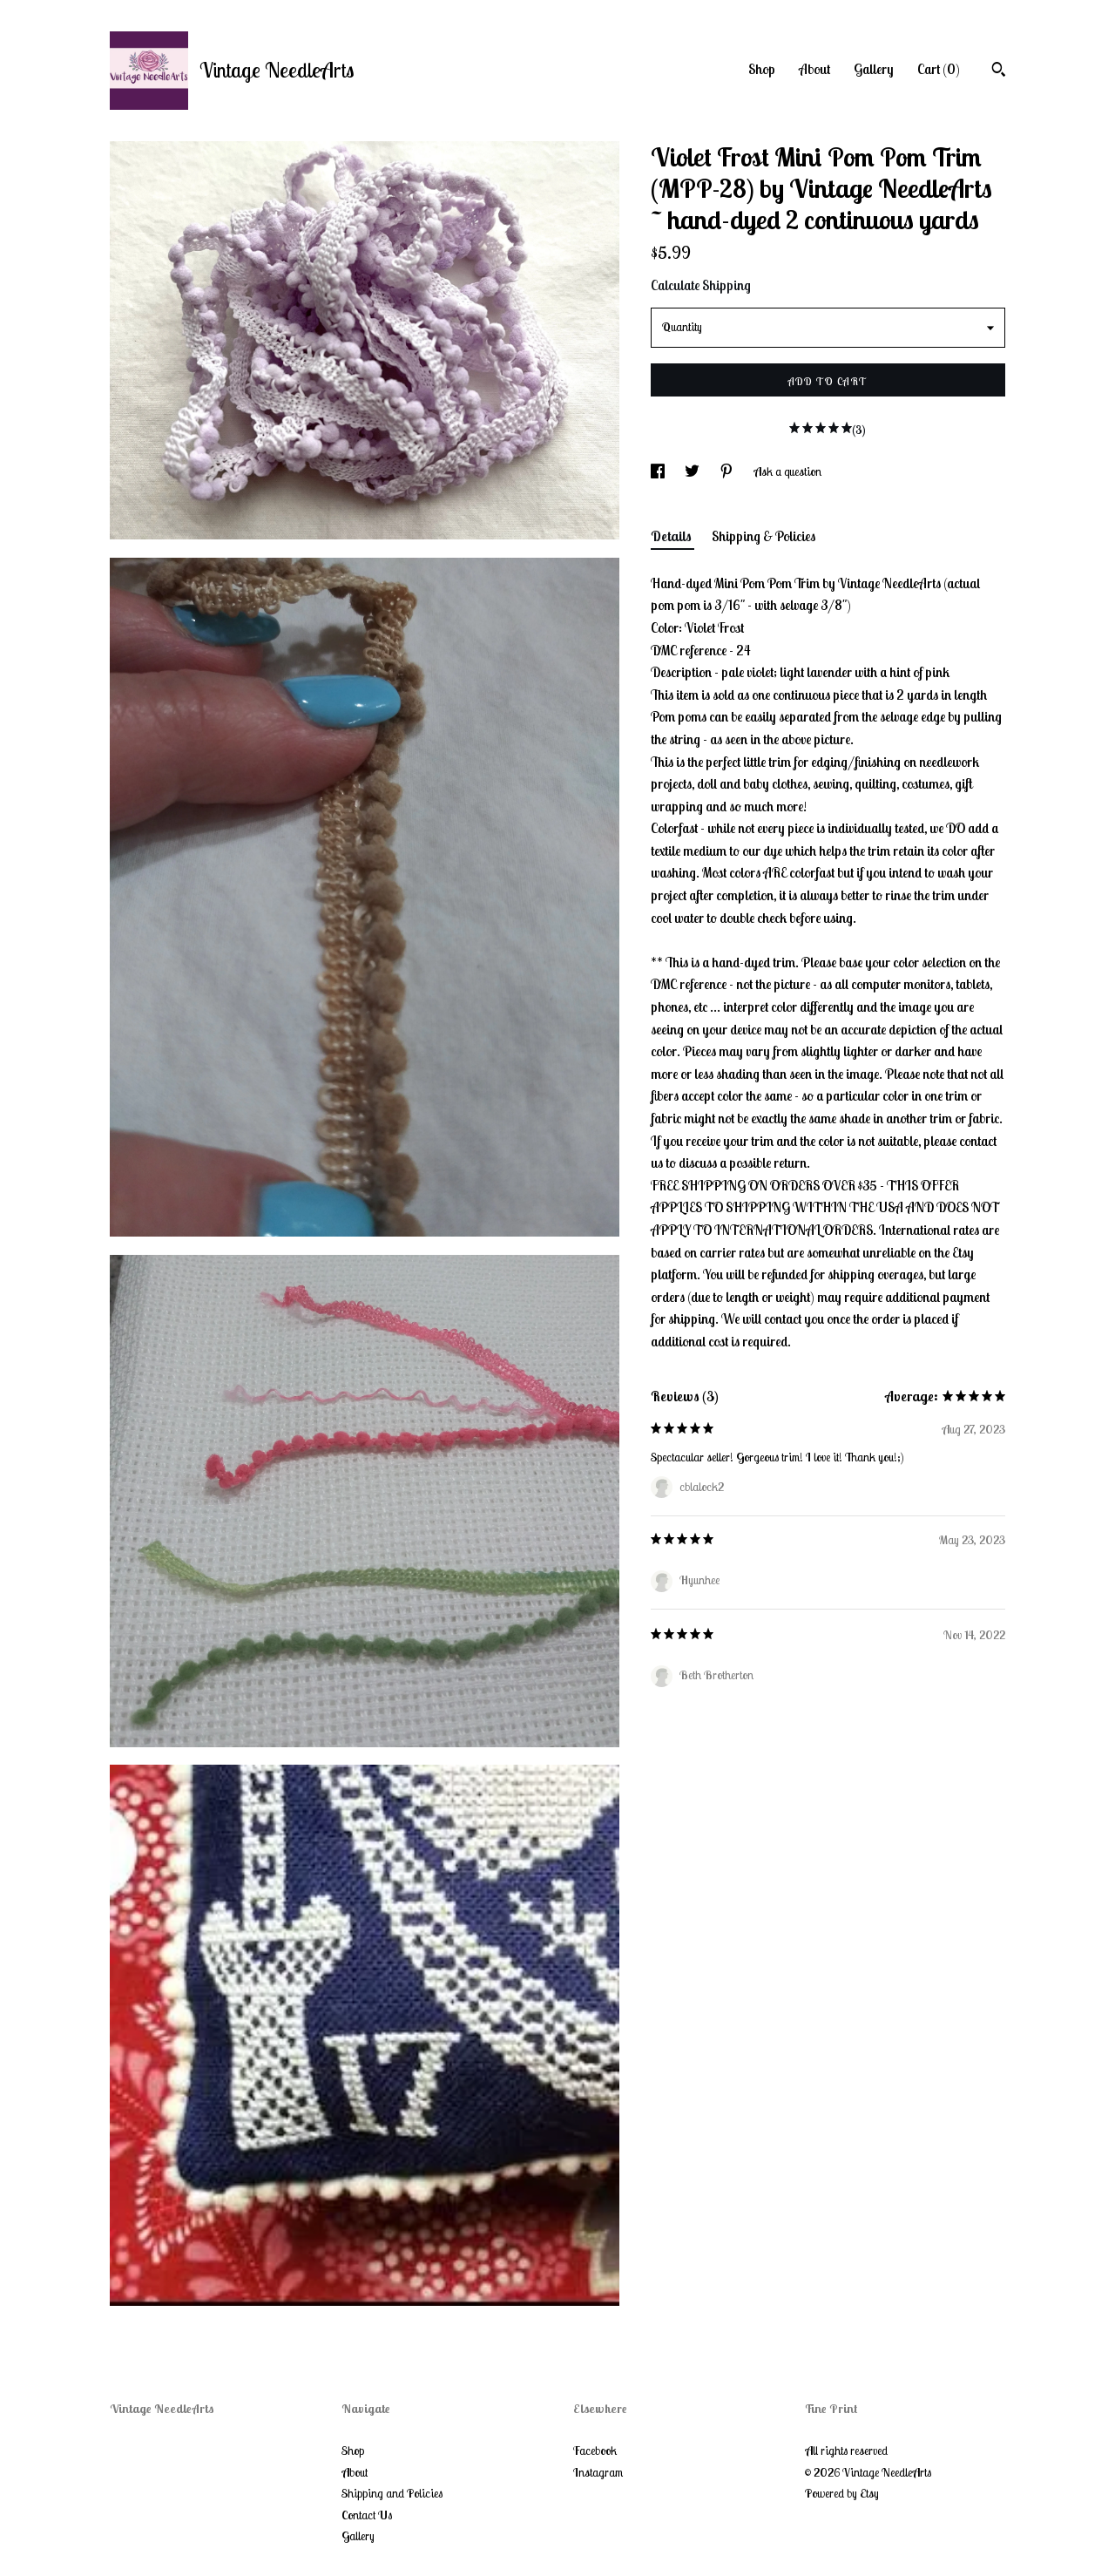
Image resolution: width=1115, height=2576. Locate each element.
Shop (761, 69)
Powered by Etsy (842, 2493)
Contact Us (366, 2515)
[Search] (998, 71)
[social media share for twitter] (693, 471)
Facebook (595, 2450)
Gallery (874, 69)
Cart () (938, 69)
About (814, 69)
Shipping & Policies (763, 536)
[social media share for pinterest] (728, 471)
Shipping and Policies (392, 2493)
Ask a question (787, 471)
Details (672, 536)
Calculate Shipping (701, 285)
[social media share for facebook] (659, 471)
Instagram (598, 2472)
